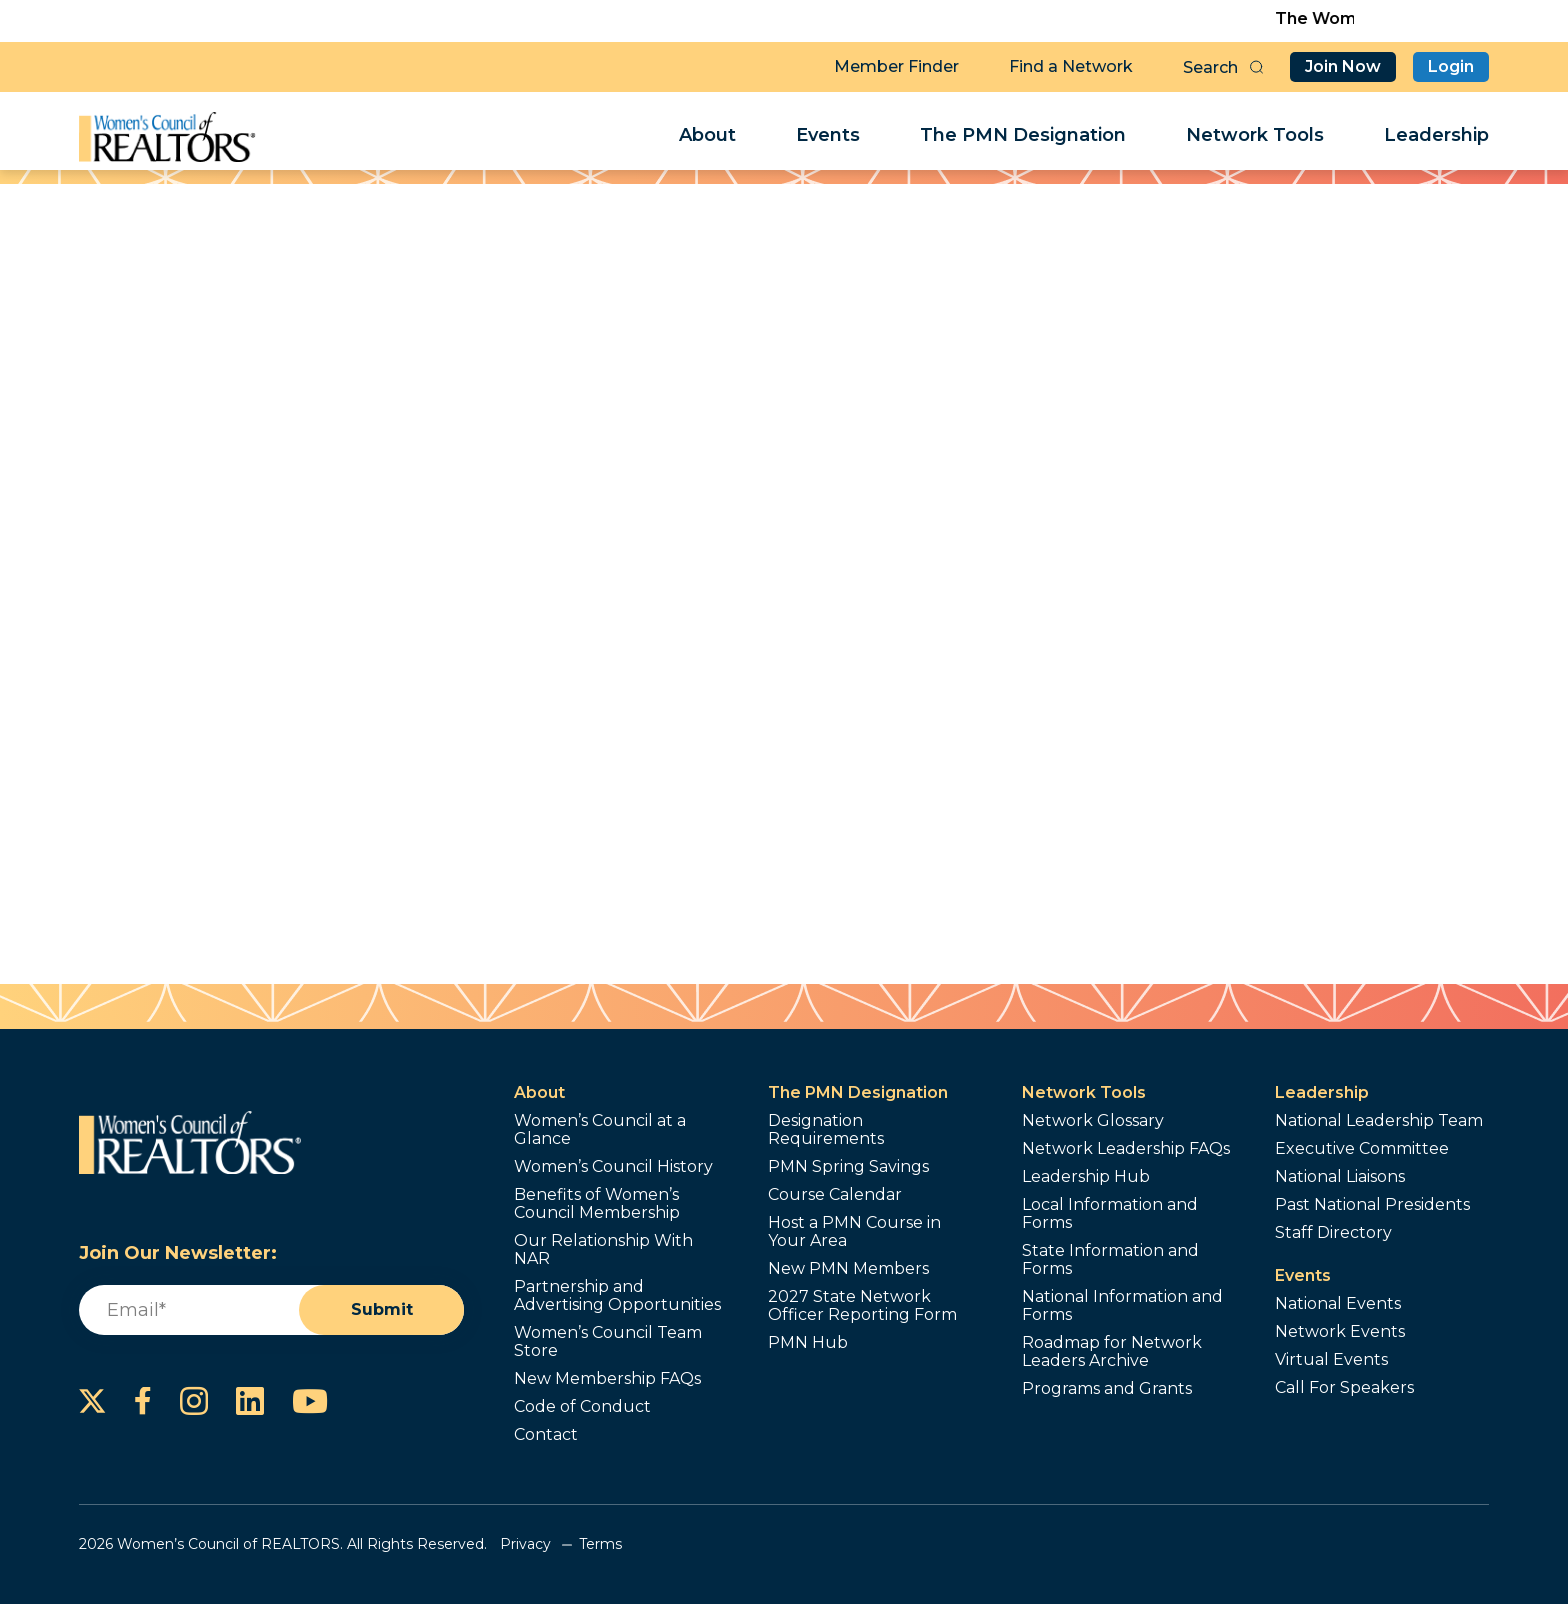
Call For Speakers (1344, 1388)
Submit (382, 1309)
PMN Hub (808, 1343)
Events (828, 136)
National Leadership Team (1379, 1121)
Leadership (1436, 136)
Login (1451, 65)
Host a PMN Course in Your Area (854, 1232)
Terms (600, 1544)
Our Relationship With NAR (603, 1250)
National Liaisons (1340, 1177)
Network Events (1340, 1332)
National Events (1338, 1304)
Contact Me (939, 491)
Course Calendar (835, 1195)
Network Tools (1255, 136)
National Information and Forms (1122, 1306)
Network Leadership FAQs (1126, 1149)
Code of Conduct (582, 1407)
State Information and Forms (1110, 1260)
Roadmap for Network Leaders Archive (1112, 1352)
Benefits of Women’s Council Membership (597, 1204)
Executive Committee (1362, 1149)
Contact (546, 1435)
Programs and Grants (1107, 1389)
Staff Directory (1333, 1233)
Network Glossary (1093, 1121)
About (707, 136)
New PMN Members (848, 1269)
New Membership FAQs (607, 1379)
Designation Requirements (826, 1130)
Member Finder (896, 65)
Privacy (525, 1544)
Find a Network (1071, 65)
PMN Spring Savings (848, 1167)
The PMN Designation (1023, 136)
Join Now (1343, 65)
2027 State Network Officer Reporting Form (862, 1306)
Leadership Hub (1086, 1177)
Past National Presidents (1372, 1205)
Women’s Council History (613, 1167)
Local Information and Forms (1110, 1214)
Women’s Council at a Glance (600, 1130)
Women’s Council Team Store (608, 1342)
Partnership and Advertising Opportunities (617, 1296)
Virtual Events (1331, 1360)
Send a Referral (939, 561)
